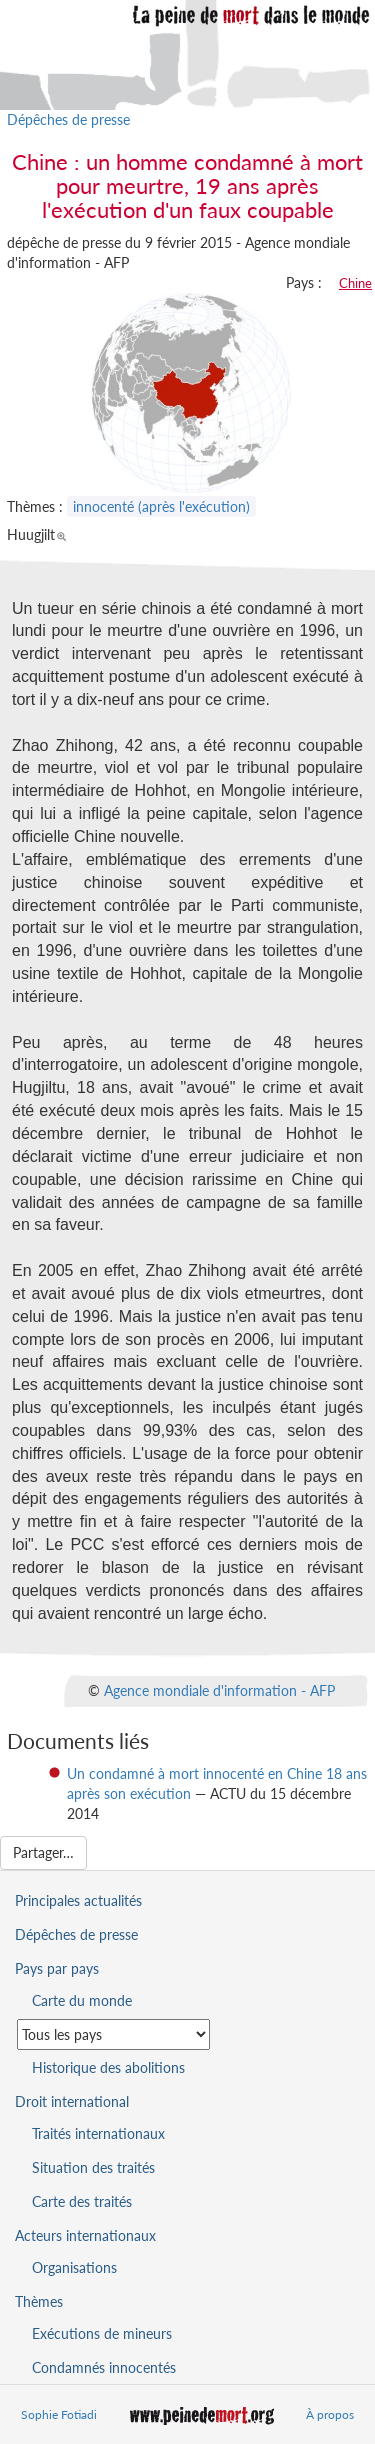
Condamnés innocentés (104, 2367)
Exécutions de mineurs (102, 2333)
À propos (330, 2414)
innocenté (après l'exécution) (161, 506)
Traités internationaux (98, 2133)
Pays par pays (57, 1968)
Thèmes (39, 2301)
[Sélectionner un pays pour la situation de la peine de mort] (113, 2034)
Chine (355, 283)
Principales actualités (78, 1900)
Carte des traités (82, 2201)
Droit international (72, 2101)
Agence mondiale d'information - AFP (219, 1689)
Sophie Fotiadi (59, 2414)
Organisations (74, 2267)
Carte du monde (82, 2000)
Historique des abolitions (108, 2067)
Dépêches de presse (68, 119)
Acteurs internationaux (85, 2235)
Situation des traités (93, 2167)
